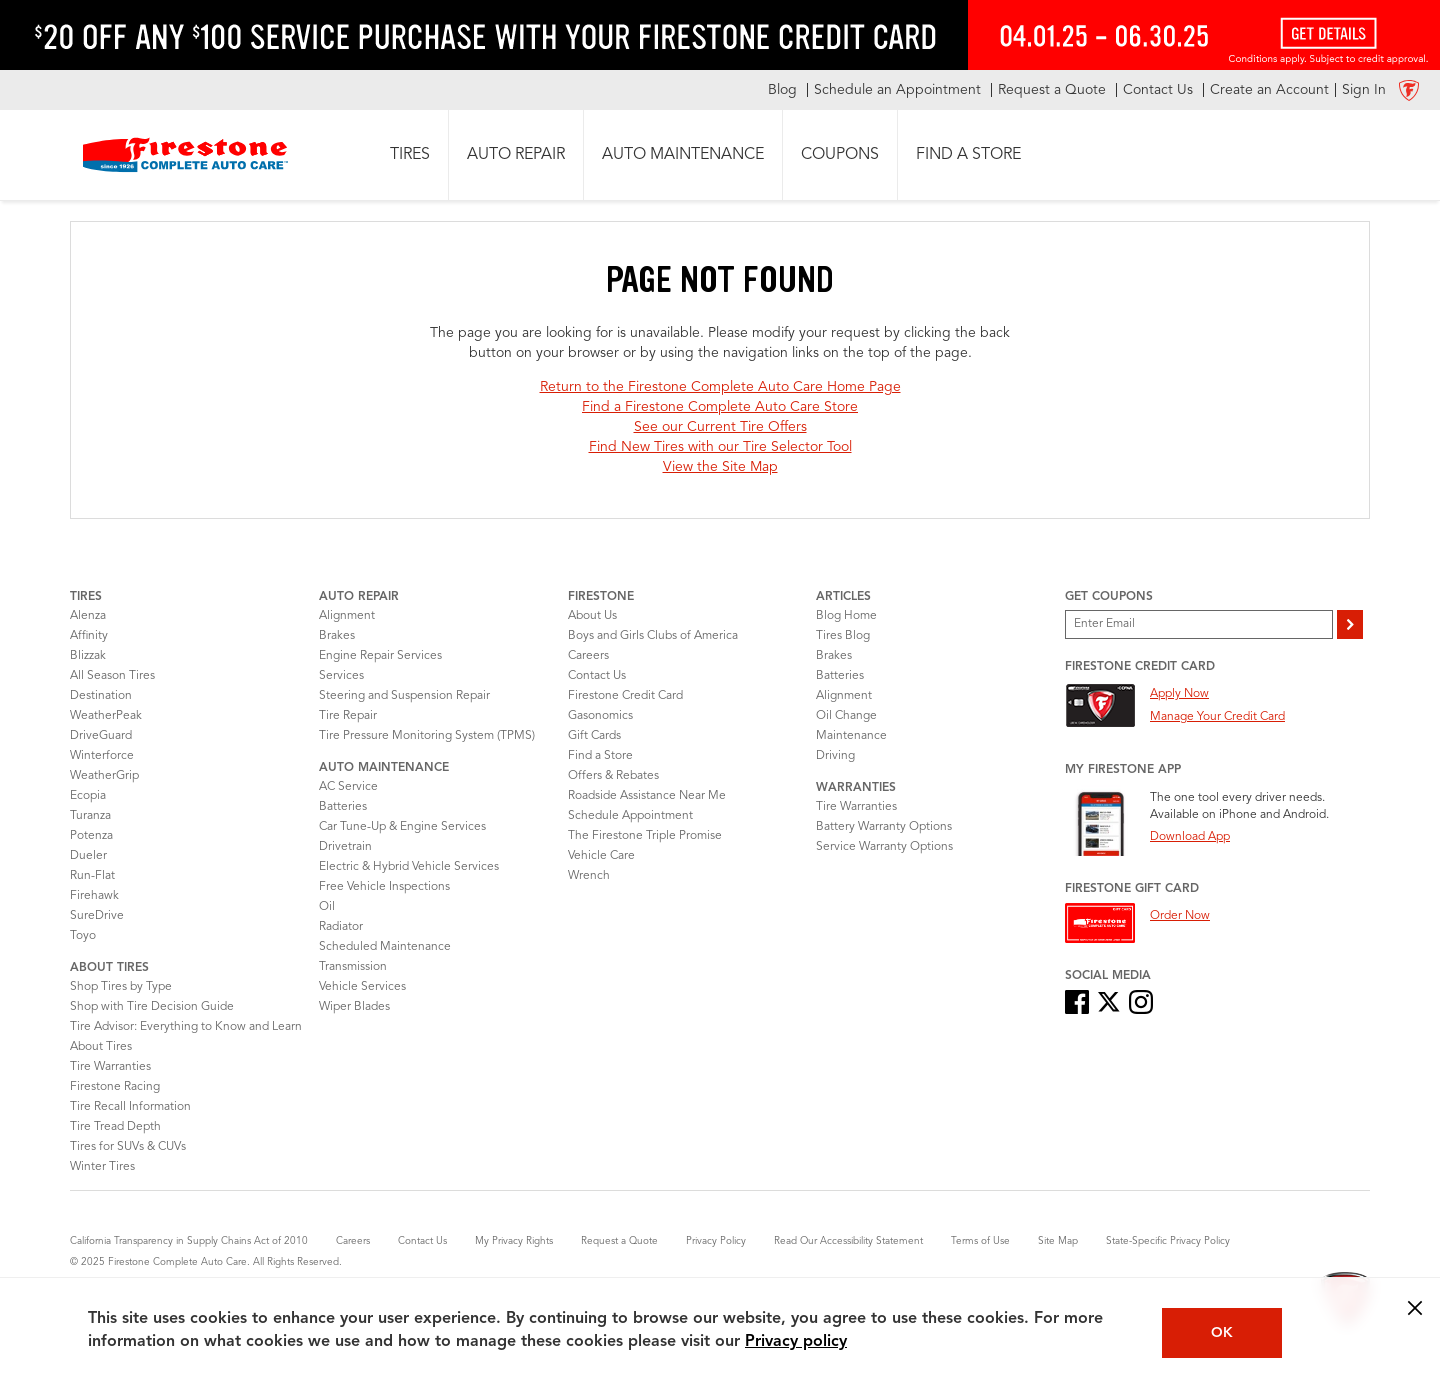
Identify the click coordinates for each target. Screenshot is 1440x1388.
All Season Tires (112, 676)
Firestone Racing (115, 1087)
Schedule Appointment (630, 816)
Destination (101, 696)
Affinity (89, 636)
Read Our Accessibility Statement (848, 1241)
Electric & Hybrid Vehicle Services (409, 867)
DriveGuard (101, 736)
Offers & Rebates (613, 776)
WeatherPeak (106, 716)
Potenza (91, 836)
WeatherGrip (104, 776)
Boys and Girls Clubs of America (653, 636)
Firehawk (94, 896)
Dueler (88, 856)
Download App (1190, 837)
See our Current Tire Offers (720, 427)
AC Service (348, 787)
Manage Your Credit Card (1217, 717)
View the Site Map (720, 467)
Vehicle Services (362, 987)
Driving (835, 756)
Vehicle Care (601, 856)
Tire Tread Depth (115, 1127)
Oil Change (846, 716)
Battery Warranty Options (884, 827)
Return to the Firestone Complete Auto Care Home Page (720, 387)
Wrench (589, 876)
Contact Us (597, 676)
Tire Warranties (110, 1067)
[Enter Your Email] (1199, 624)
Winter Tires (102, 1167)
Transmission (353, 967)
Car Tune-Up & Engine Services (402, 827)
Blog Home (846, 616)
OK (1222, 1333)
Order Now (1180, 916)
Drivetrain (345, 847)
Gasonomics (600, 716)
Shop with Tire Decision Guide (152, 1007)
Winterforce (102, 756)
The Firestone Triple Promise (645, 836)
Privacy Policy (716, 1241)
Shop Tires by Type (121, 987)
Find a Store (600, 756)
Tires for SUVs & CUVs (128, 1147)
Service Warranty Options (884, 847)
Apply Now (1179, 694)
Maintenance (851, 736)
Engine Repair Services (380, 656)
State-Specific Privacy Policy (1168, 1241)
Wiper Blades (354, 1007)
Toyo (83, 936)
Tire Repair (348, 716)
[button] (410, 155)
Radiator (341, 927)
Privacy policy (796, 1342)
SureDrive (97, 916)
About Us (592, 616)
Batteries (343, 807)
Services (341, 676)
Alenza (88, 616)
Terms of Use (980, 1241)
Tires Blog (843, 636)
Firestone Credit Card (625, 696)
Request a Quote (619, 1241)
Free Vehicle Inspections (384, 887)
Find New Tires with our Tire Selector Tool (720, 447)
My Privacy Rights (514, 1241)
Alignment (347, 616)
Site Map (1058, 1241)
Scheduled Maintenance (385, 947)
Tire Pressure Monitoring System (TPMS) (427, 736)
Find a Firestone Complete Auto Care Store (720, 407)
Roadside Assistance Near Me (647, 796)
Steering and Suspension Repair (404, 696)
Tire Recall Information (130, 1107)
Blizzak (88, 656)
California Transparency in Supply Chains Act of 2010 (189, 1241)
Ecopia (88, 796)
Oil (327, 907)
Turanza (90, 816)
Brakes (337, 636)
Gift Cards (594, 736)
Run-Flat (92, 876)
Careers (588, 656)
